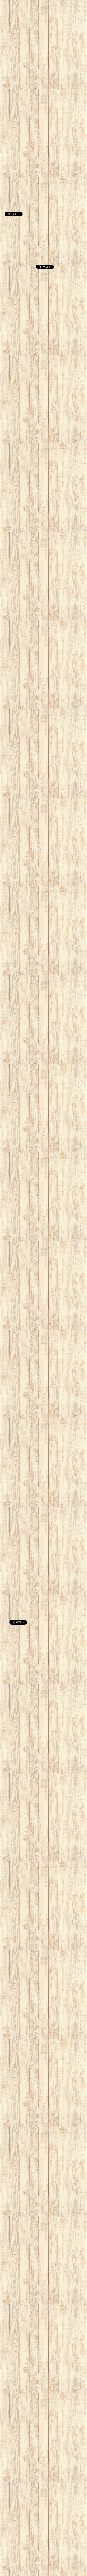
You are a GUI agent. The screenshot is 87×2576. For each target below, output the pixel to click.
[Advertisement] (43, 43)
